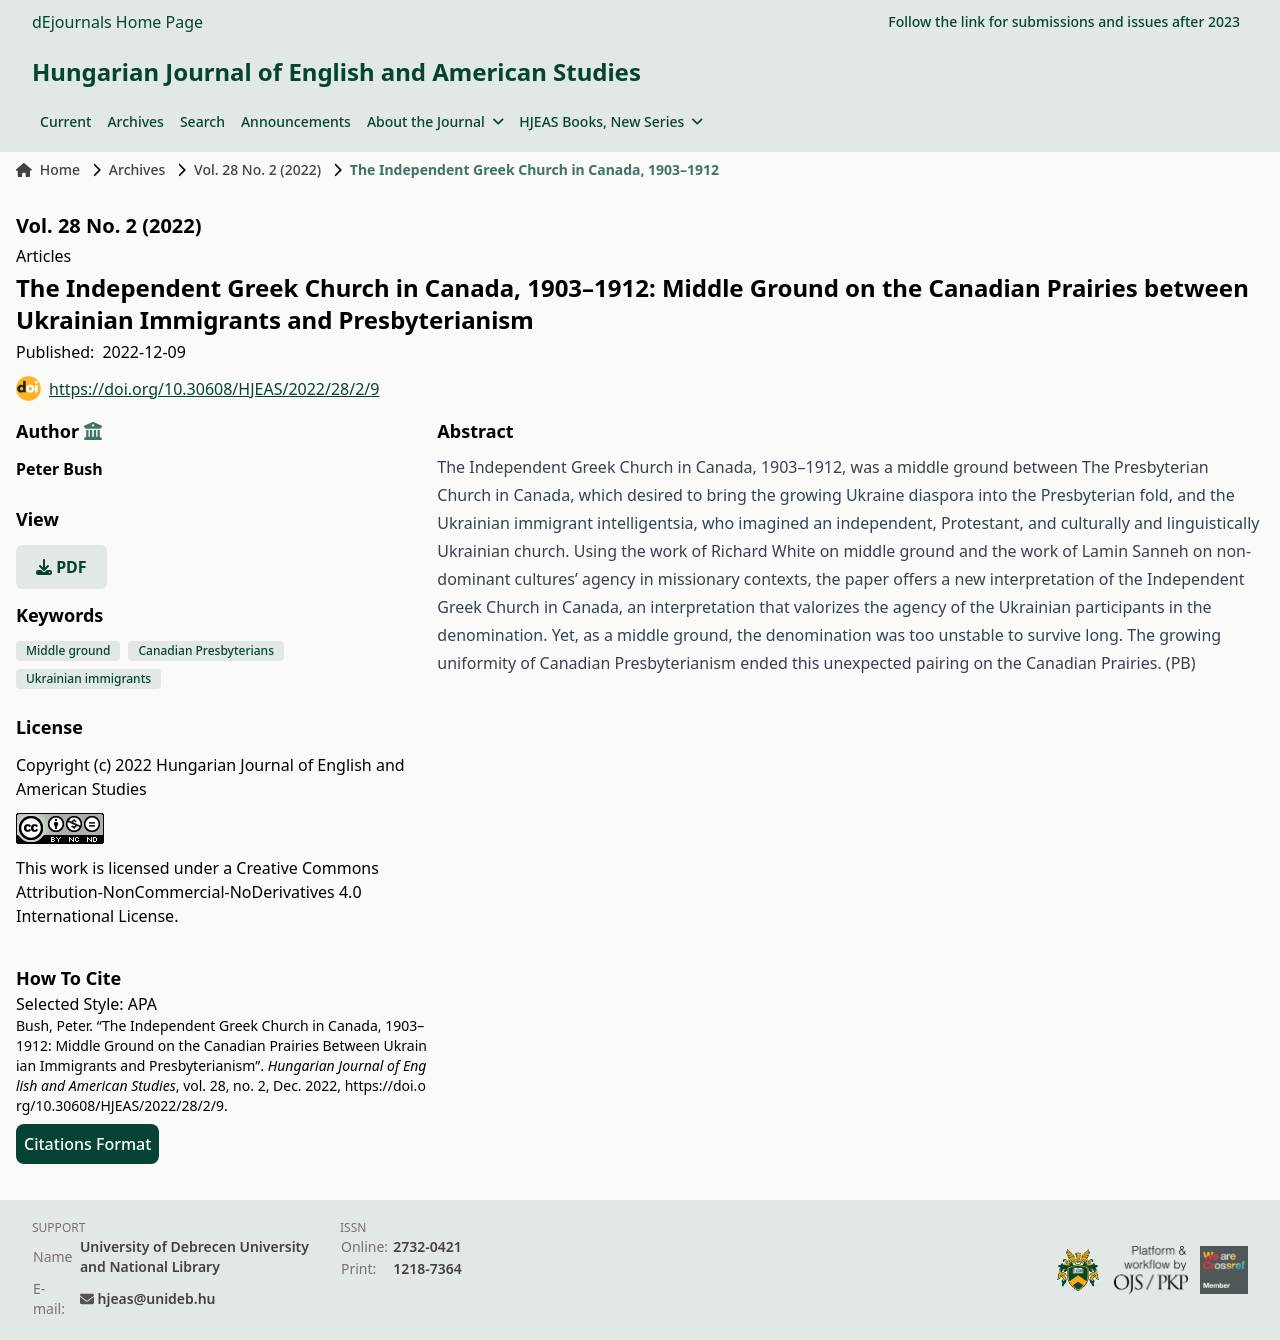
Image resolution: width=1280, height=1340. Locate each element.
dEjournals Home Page (117, 22)
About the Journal (435, 121)
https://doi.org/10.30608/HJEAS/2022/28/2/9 (197, 388)
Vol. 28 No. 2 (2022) (257, 169)
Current (65, 121)
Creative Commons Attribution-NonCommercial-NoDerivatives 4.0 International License (197, 892)
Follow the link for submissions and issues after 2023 (1064, 21)
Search (202, 121)
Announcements (296, 121)
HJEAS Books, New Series (611, 121)
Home (48, 169)
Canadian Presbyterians (206, 650)
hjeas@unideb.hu (157, 1298)
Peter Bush (59, 469)
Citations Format (87, 1144)
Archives (135, 121)
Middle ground (68, 650)
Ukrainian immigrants (88, 678)
